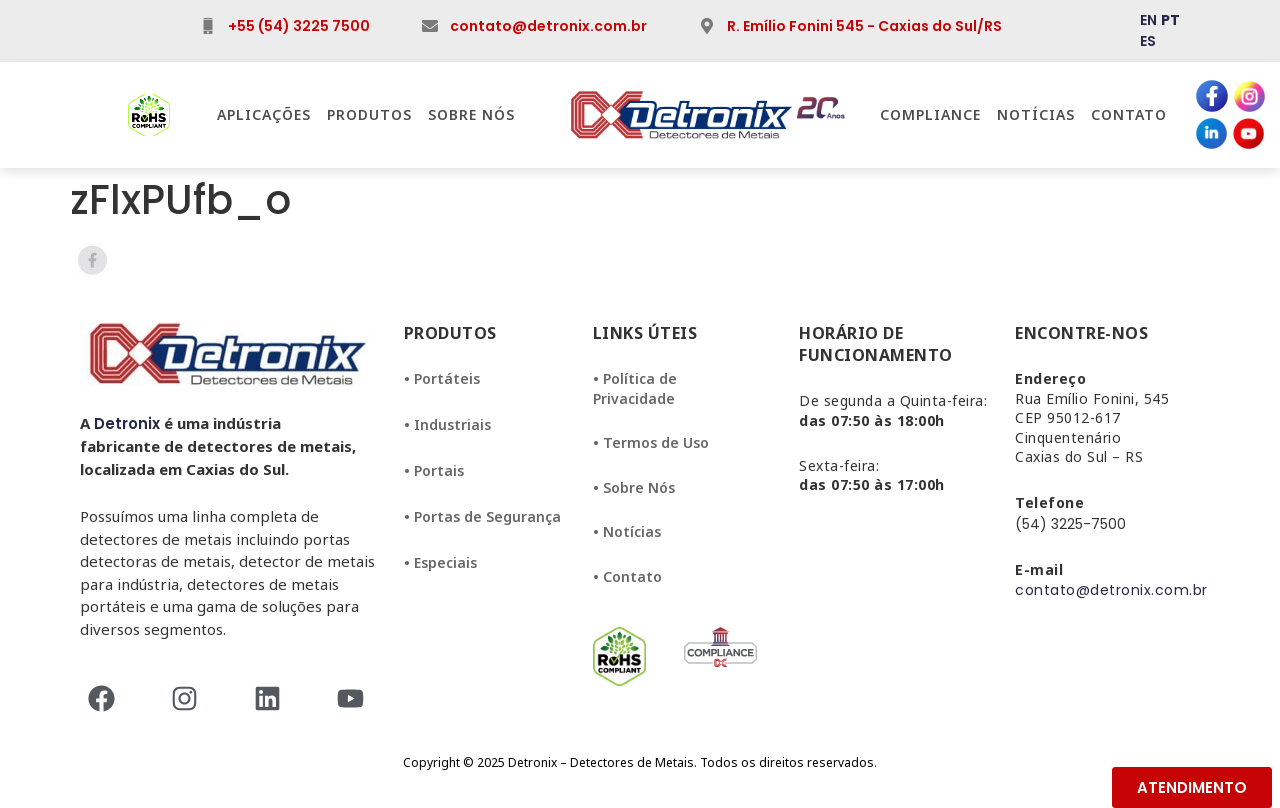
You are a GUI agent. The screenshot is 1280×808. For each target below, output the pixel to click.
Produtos (369, 114)
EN (1148, 20)
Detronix (127, 423)
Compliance (930, 114)
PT (1170, 20)
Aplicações (264, 114)
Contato (1129, 114)
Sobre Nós (471, 114)
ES (1148, 41)
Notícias (1036, 114)
